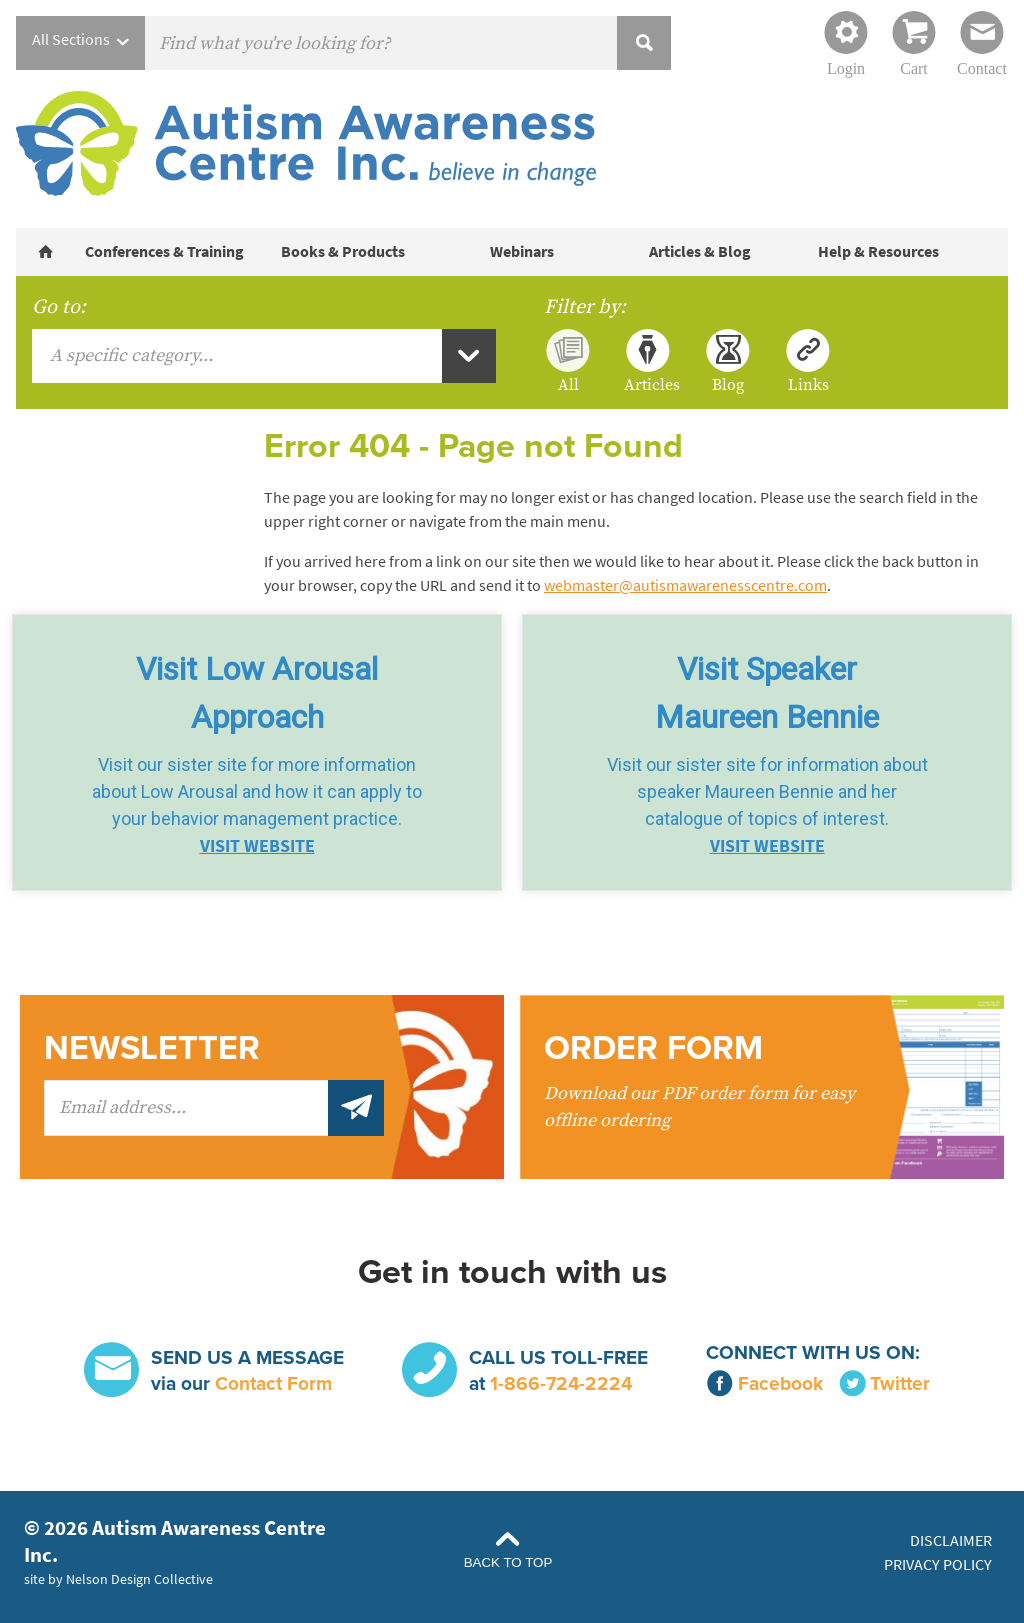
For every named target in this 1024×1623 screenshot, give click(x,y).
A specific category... (131, 355)
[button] (257, 752)
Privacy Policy (938, 1564)
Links (808, 384)
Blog (728, 384)
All (568, 384)
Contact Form (273, 1383)
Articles (648, 384)
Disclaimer (951, 1540)
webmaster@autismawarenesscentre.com (685, 585)
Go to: (59, 307)
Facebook (765, 1383)
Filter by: (585, 307)
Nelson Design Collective (139, 1579)
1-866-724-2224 (561, 1383)
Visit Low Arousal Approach (257, 693)
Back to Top (508, 1562)
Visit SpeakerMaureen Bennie (767, 693)
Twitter (884, 1383)
